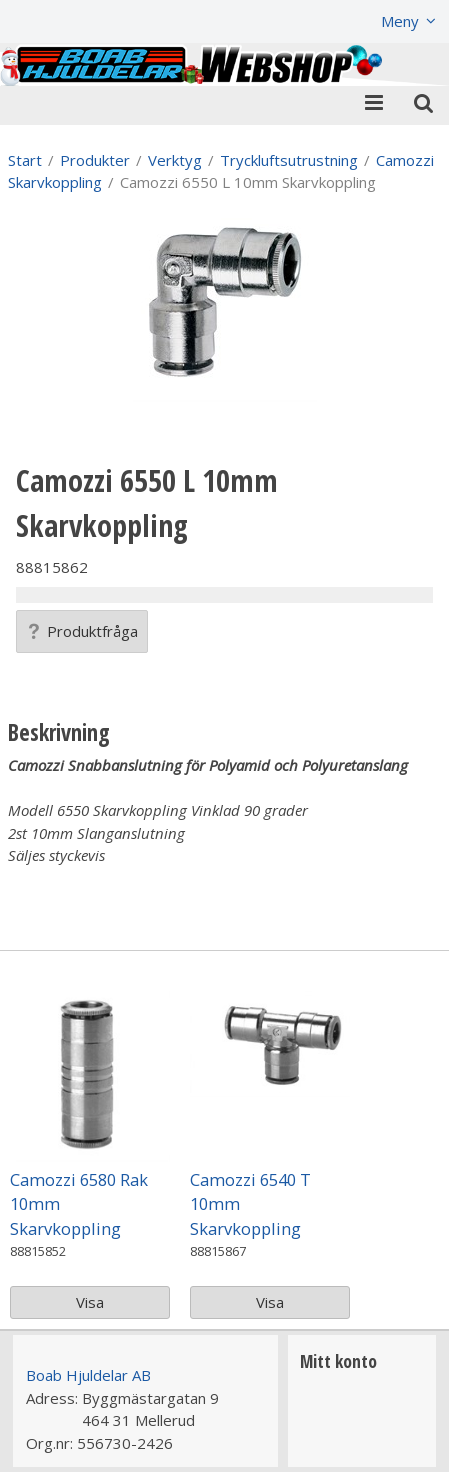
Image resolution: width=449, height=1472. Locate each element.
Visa (90, 1302)
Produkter (95, 160)
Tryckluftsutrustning (289, 160)
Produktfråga (82, 631)
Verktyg (175, 160)
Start (25, 160)
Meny (400, 21)
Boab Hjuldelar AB (88, 1375)
